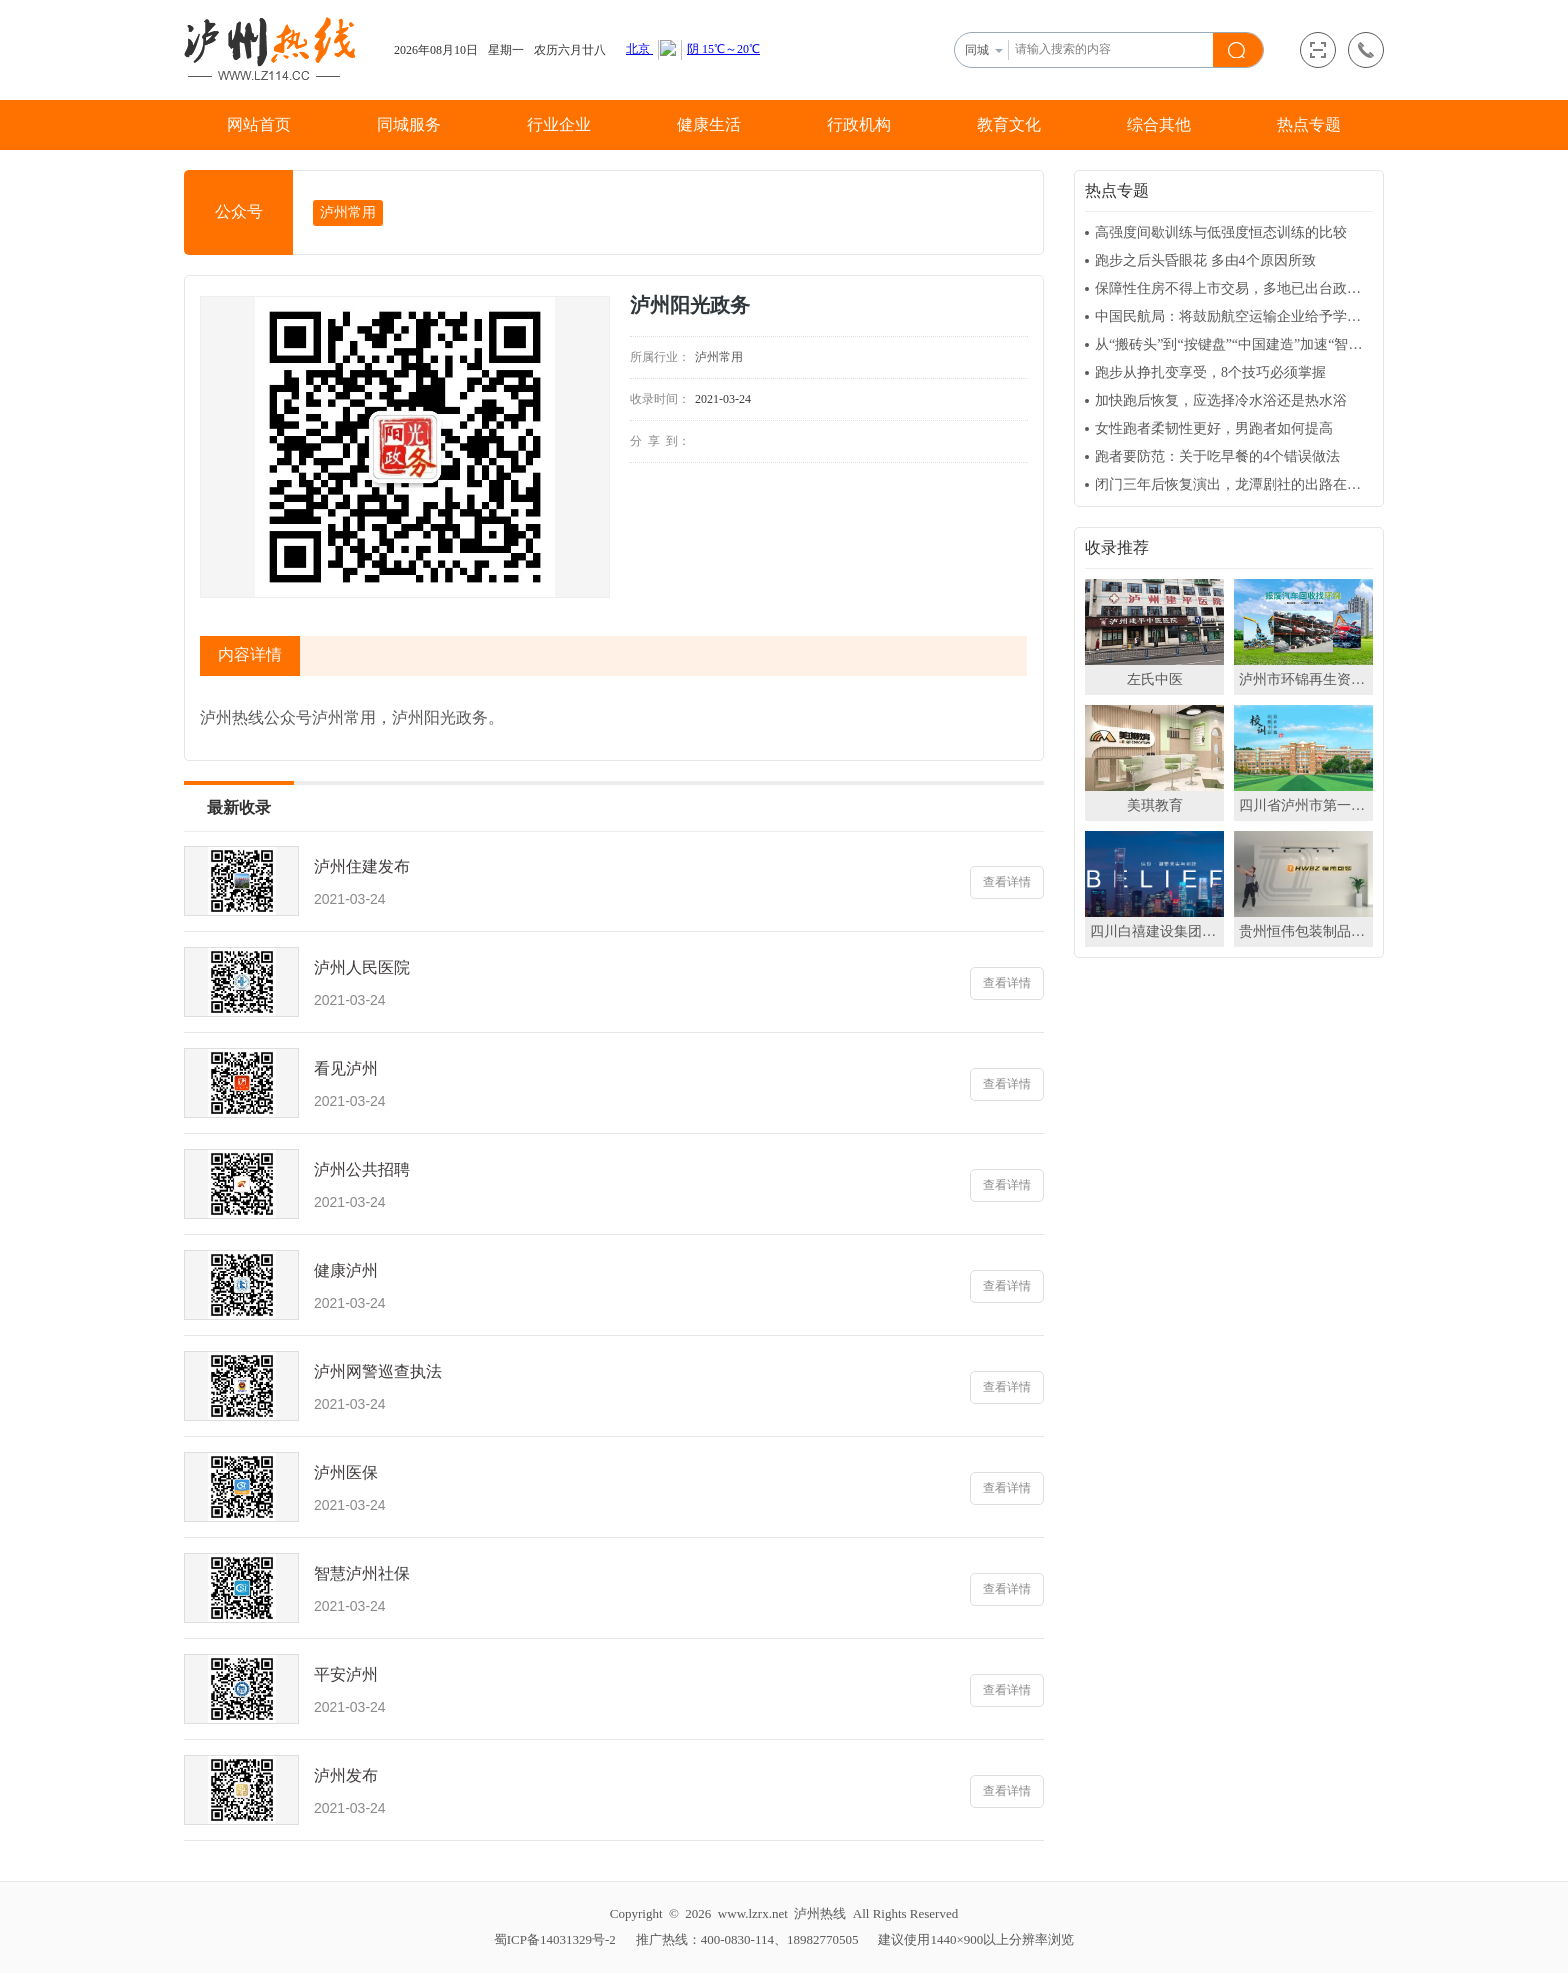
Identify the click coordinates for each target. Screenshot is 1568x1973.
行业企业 (559, 124)
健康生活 (709, 124)
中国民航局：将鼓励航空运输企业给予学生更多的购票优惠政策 (1234, 316)
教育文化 (1009, 124)
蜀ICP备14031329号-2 (555, 1939)
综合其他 (1159, 124)
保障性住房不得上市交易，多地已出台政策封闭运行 (1234, 288)
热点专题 (1309, 124)
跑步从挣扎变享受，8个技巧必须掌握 (1210, 372)
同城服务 (409, 124)
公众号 (239, 211)
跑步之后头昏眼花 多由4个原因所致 (1205, 260)
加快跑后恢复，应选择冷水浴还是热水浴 (1221, 400)
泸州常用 (348, 212)
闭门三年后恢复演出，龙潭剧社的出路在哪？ (1234, 484)
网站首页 (259, 124)
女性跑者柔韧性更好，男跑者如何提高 (1214, 428)
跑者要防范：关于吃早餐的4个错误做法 (1217, 456)
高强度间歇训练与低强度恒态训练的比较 (1221, 232)
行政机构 (859, 124)
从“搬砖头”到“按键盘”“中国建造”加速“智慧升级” (1234, 344)
